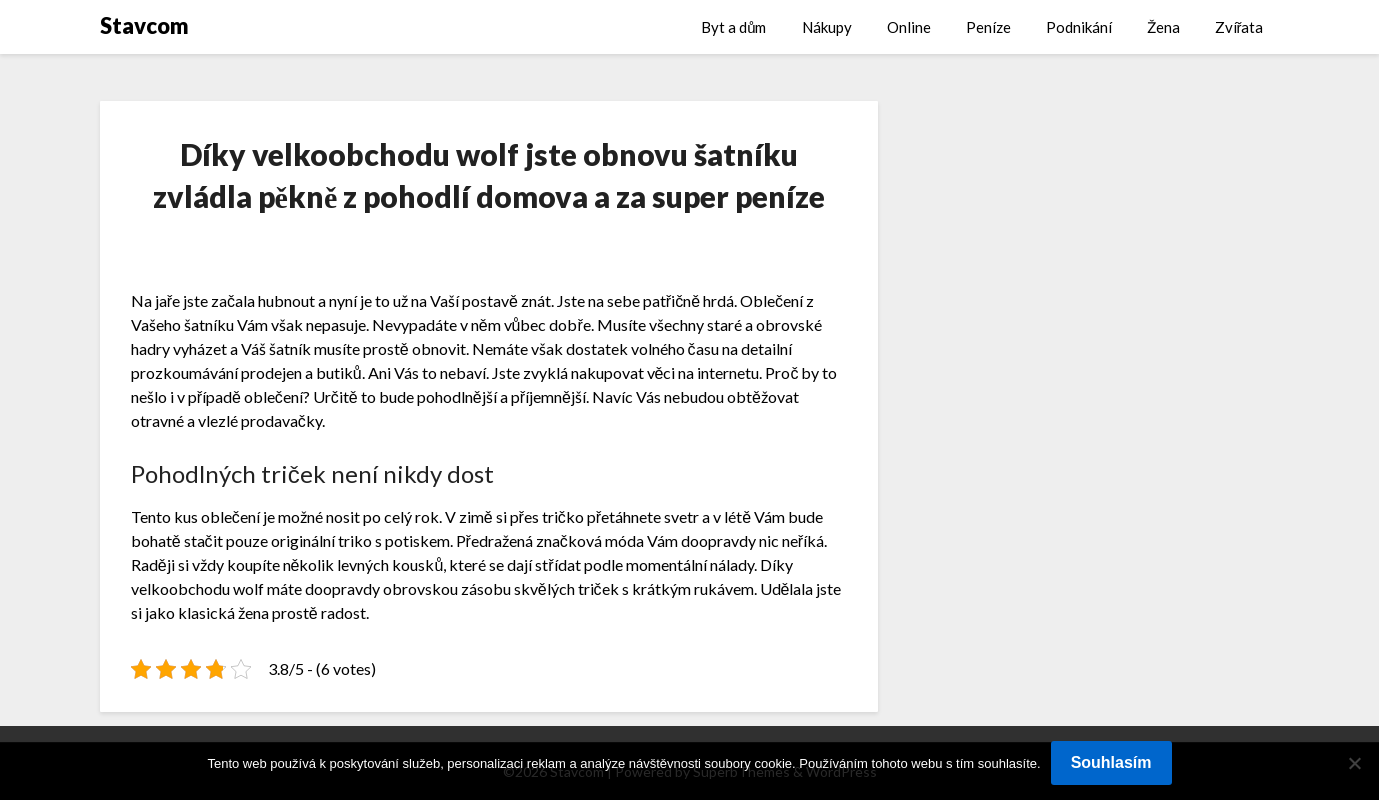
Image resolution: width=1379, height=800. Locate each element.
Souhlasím (1111, 762)
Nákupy (827, 27)
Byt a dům (733, 27)
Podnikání (1079, 27)
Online (909, 27)
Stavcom (144, 25)
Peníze (988, 27)
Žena (1163, 27)
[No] (1354, 763)
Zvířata (1239, 27)
